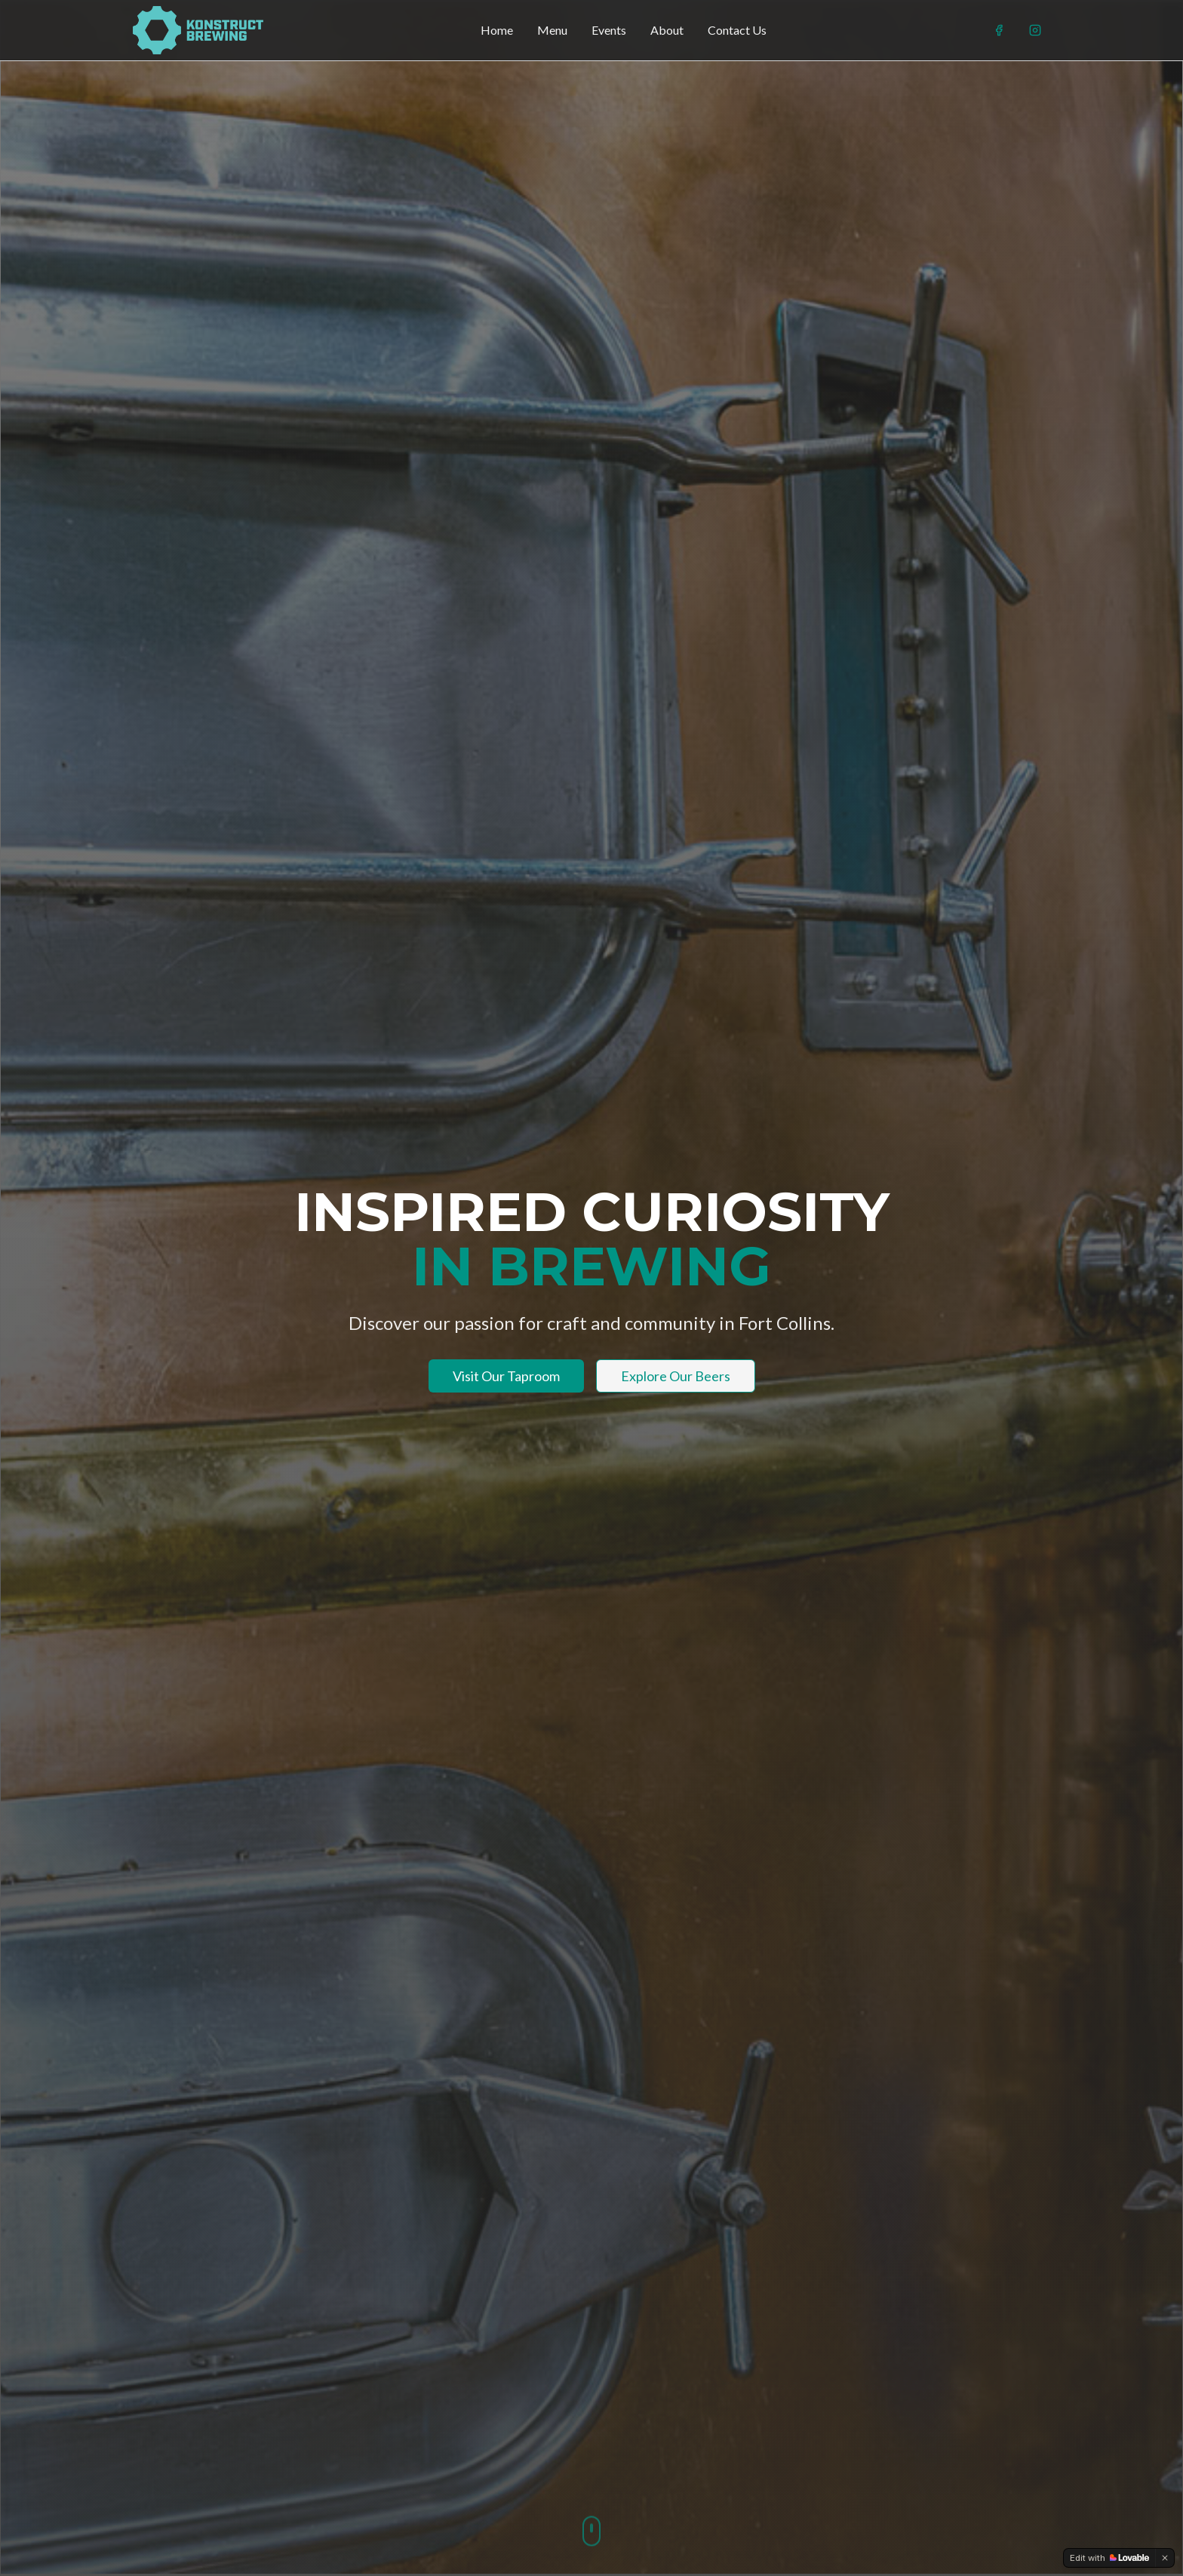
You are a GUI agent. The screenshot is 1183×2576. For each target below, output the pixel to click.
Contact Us (737, 30)
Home (497, 30)
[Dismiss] (1165, 2558)
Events (609, 30)
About (667, 30)
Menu (552, 30)
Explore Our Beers (675, 1376)
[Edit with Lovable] (1109, 2558)
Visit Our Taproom (506, 1376)
